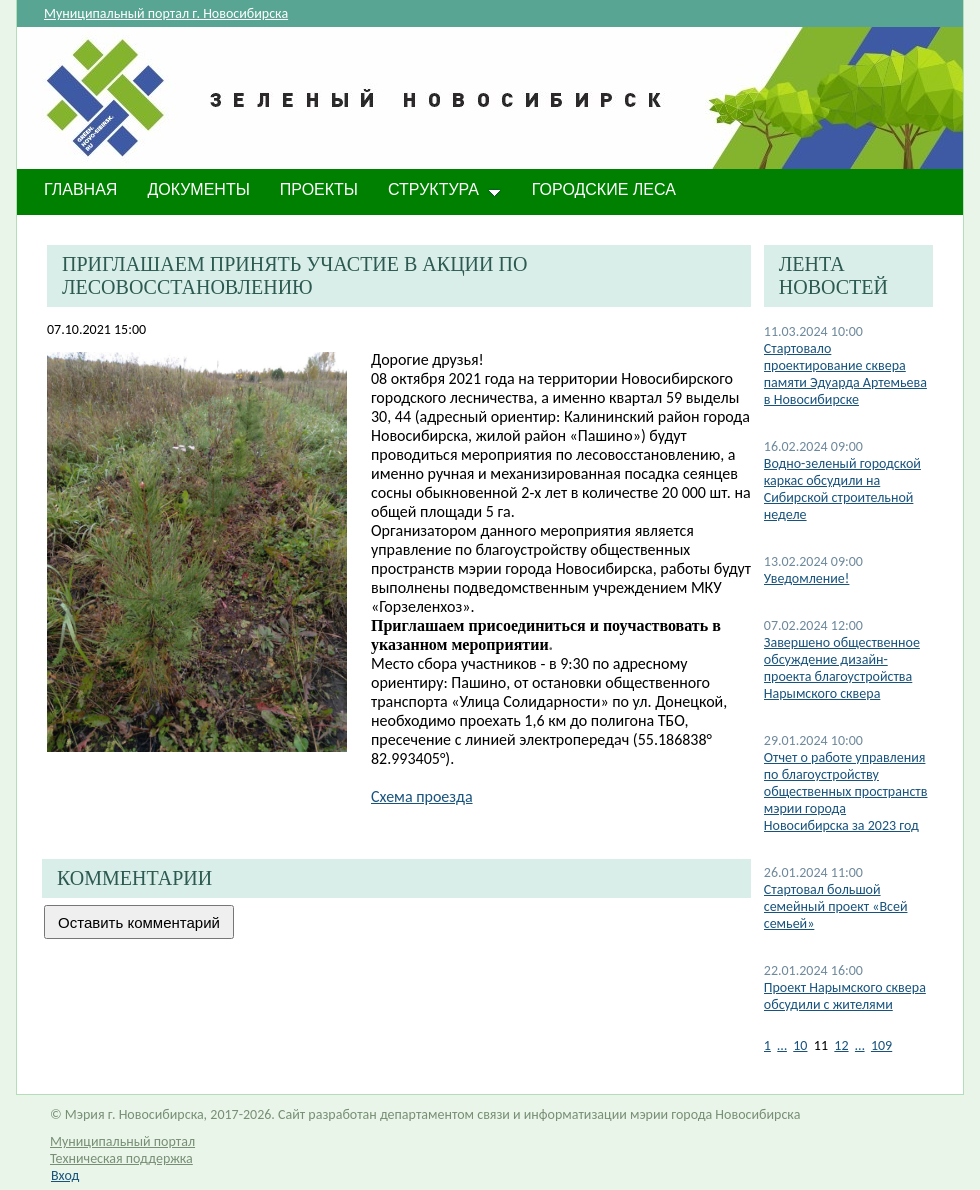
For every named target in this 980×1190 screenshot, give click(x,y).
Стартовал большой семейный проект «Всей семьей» (836, 906)
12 (841, 1045)
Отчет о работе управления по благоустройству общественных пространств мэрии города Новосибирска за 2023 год (846, 791)
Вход (65, 1175)
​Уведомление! (807, 578)
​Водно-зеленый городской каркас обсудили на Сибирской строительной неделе (842, 489)
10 (800, 1045)
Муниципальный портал (122, 1141)
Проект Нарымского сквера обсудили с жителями (845, 996)
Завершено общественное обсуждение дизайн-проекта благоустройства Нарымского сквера (842, 668)
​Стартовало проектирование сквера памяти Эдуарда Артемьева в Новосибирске (845, 374)
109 (881, 1045)
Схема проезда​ (422, 796)
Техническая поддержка (121, 1158)
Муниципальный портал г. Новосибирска (166, 13)
